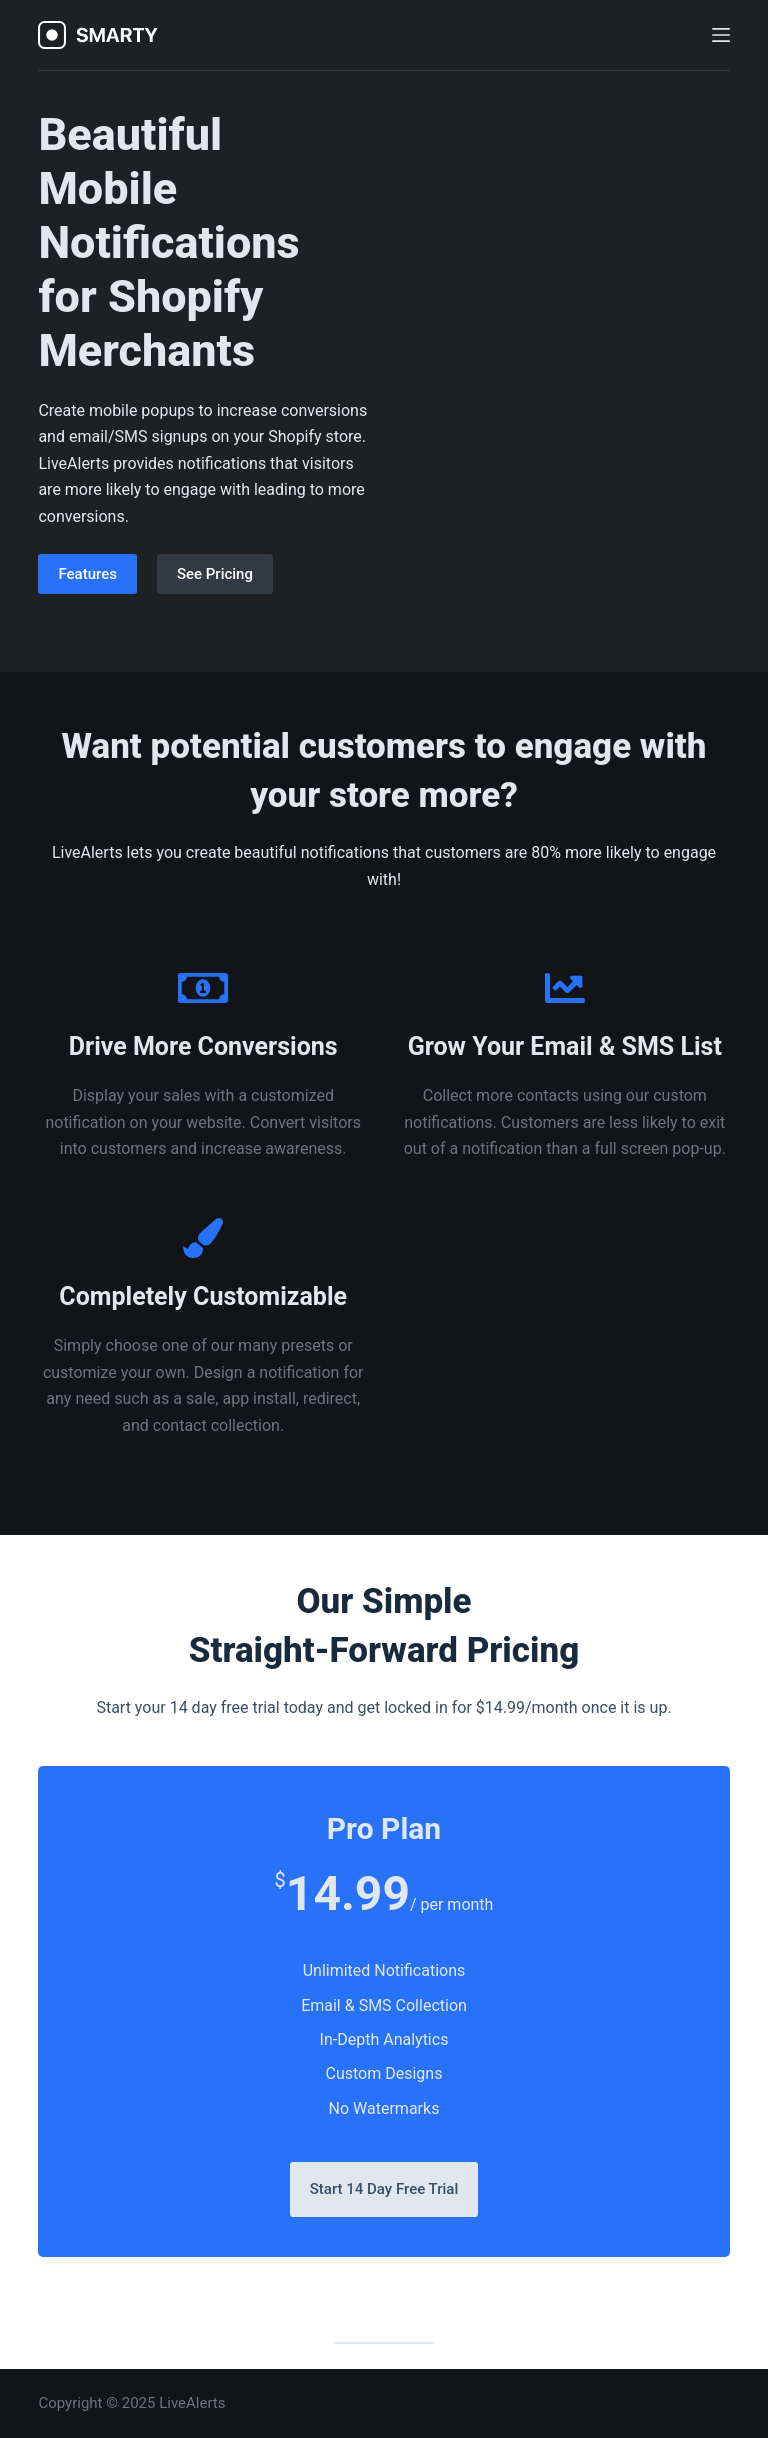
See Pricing (215, 574)
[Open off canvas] (721, 35)
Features (87, 574)
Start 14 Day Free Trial (384, 2189)
